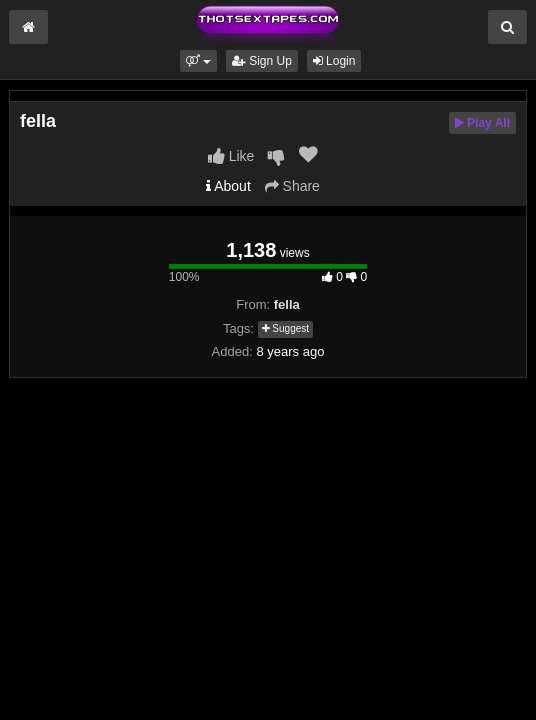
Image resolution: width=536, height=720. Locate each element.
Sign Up (262, 61)
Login (334, 61)
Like (231, 156)
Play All (482, 123)
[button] (198, 61)
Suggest (285, 328)
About (228, 186)
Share (292, 186)
